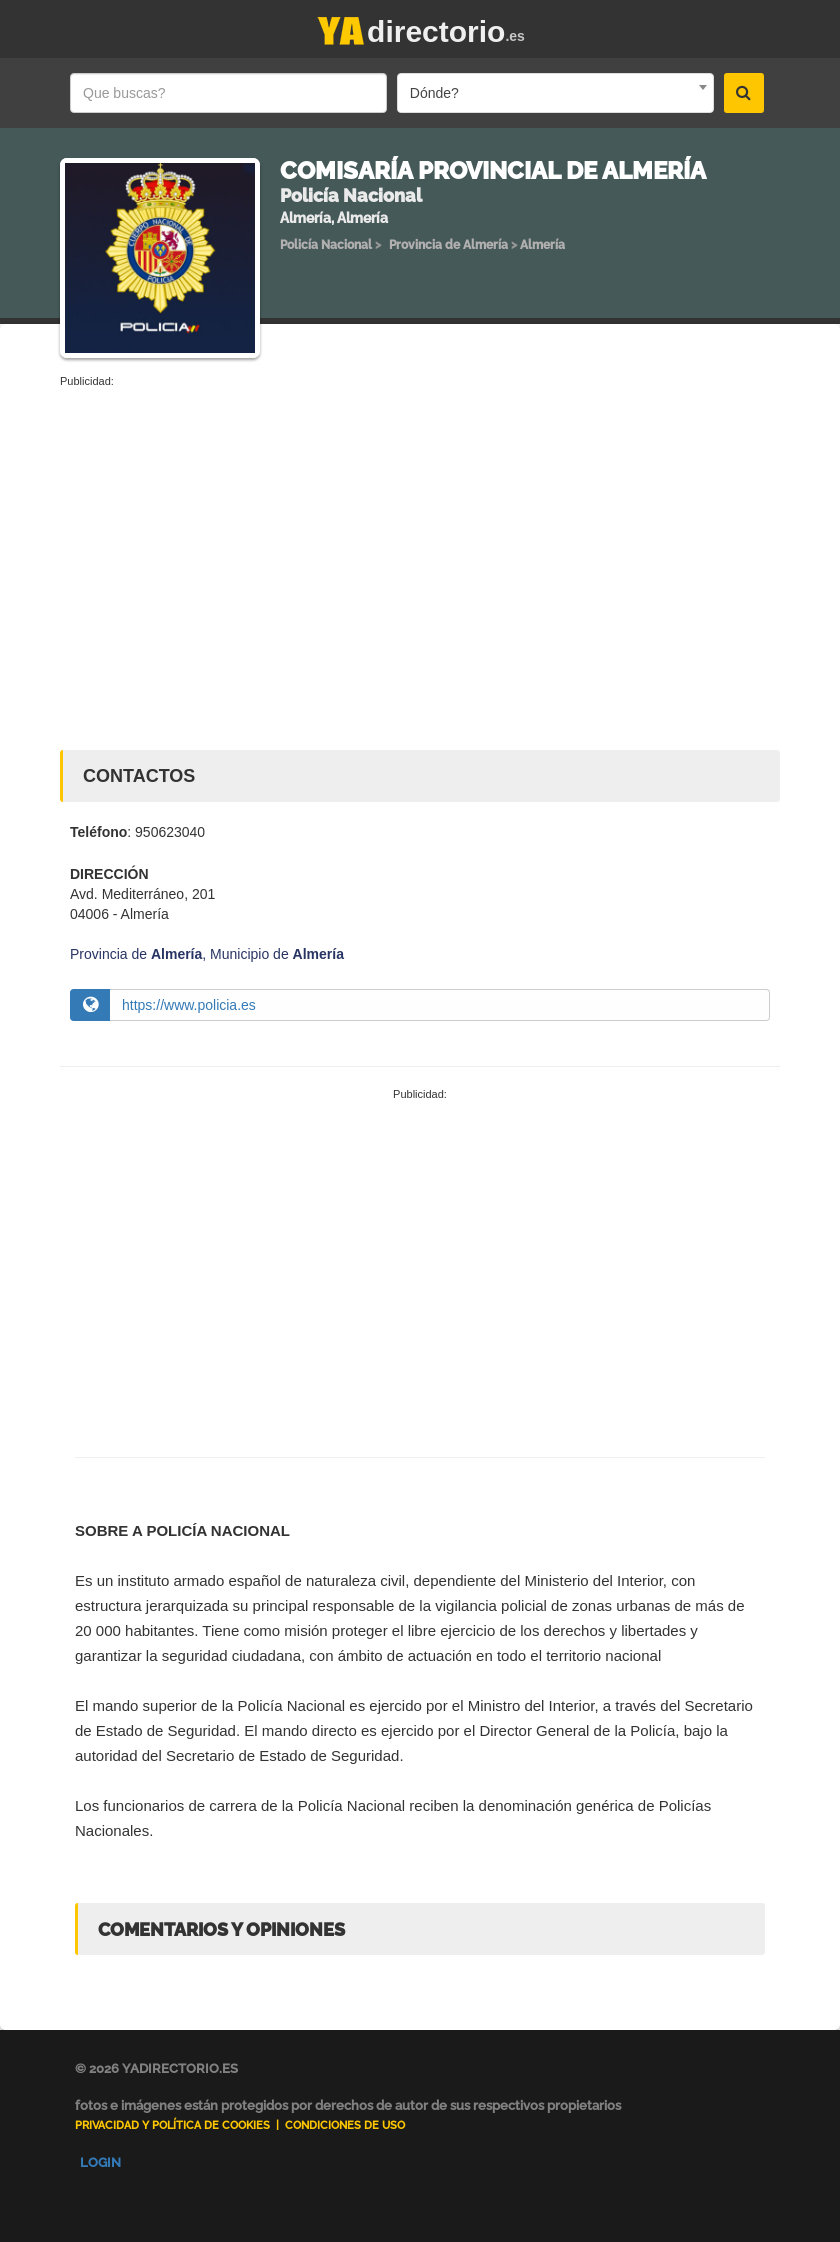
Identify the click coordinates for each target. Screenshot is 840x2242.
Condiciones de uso (345, 2125)
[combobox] (555, 93)
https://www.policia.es (189, 1005)
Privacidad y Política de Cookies (172, 2125)
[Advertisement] (420, 540)
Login (100, 2162)
